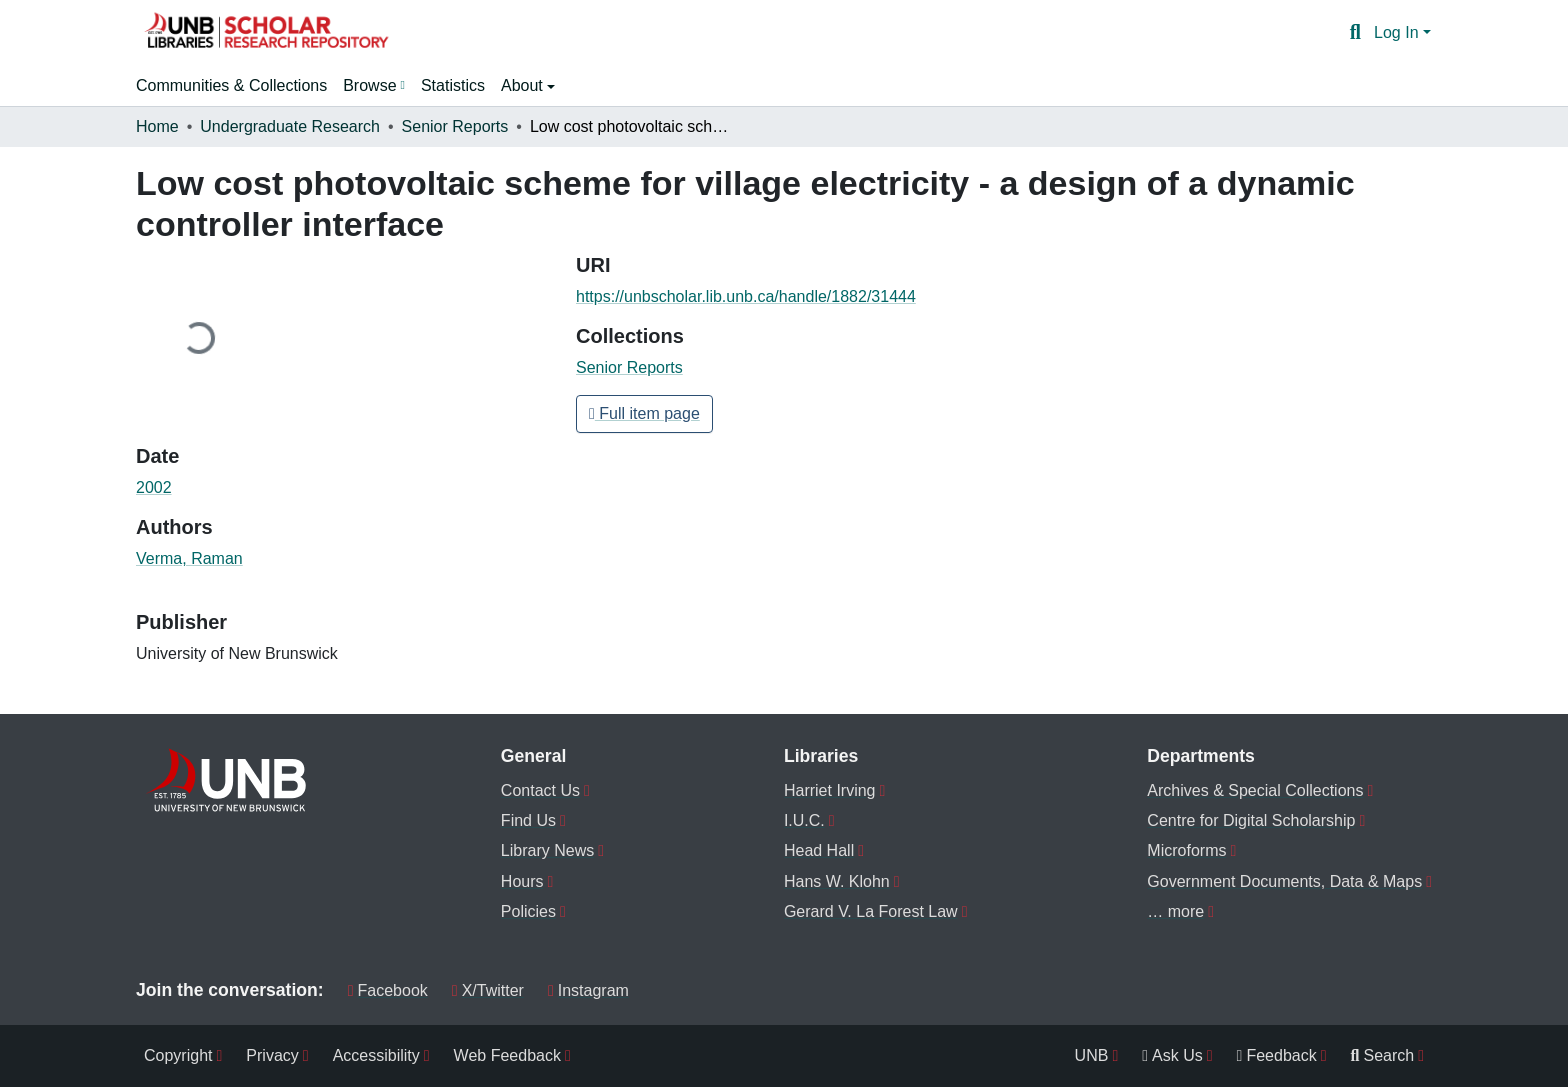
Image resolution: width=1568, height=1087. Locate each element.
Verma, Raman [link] (189, 558)
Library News (547, 850)
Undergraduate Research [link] (290, 126)
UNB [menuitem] (1092, 1055)
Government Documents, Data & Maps (1284, 881)
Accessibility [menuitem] (376, 1055)
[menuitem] (374, 86)
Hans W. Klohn (837, 881)
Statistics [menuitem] (453, 85)
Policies (528, 911)
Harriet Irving (830, 790)
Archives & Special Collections (1255, 790)
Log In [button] (1398, 32)
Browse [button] (369, 85)
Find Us (528, 820)
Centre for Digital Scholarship (1251, 820)
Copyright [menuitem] (178, 1055)
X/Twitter (488, 990)
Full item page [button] (644, 413)
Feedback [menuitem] (1277, 1055)
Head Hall (819, 850)
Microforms (1186, 850)
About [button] (524, 85)
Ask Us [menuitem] (1172, 1055)
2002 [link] (154, 487)
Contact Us (540, 790)
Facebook (388, 990)
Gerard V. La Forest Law (871, 911)
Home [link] (157, 126)
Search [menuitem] (1383, 1055)
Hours (522, 881)
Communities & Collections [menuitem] (231, 85)
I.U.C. (804, 820)
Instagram (588, 990)
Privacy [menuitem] (272, 1055)
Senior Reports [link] (455, 126)
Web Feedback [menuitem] (507, 1055)
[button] (266, 33)
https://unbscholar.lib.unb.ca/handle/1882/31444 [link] (746, 296)
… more (1175, 911)
